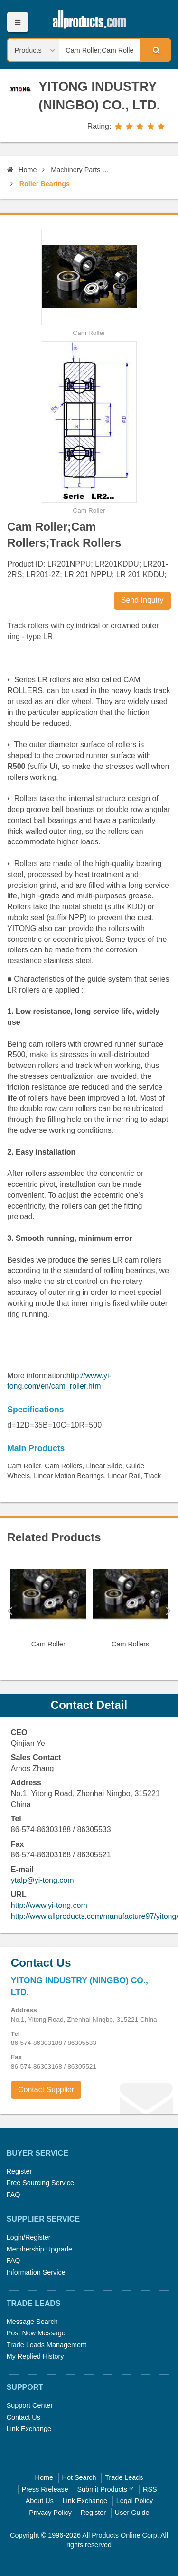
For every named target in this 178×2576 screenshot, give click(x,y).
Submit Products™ (105, 2489)
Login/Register (29, 2237)
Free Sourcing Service (40, 2183)
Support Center (30, 2405)
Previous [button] (9, 1610)
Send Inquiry (142, 600)
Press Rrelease (44, 2489)
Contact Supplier (46, 2090)
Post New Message (36, 2333)
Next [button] (168, 1610)
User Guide (132, 2512)
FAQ (13, 2194)
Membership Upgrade (39, 2249)
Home (22, 169)
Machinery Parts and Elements (80, 169)
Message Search (32, 2321)
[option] (48, 1606)
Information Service (36, 2272)
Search (154, 49)
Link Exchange (29, 2428)
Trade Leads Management (46, 2345)
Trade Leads (124, 2477)
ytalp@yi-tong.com (42, 1880)
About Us (40, 2500)
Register (19, 2171)
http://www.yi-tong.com (49, 1905)
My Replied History (35, 2356)
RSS (150, 2489)
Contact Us (23, 2417)
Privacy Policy (50, 2512)
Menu (17, 22)
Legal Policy (134, 2500)
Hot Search (79, 2477)
